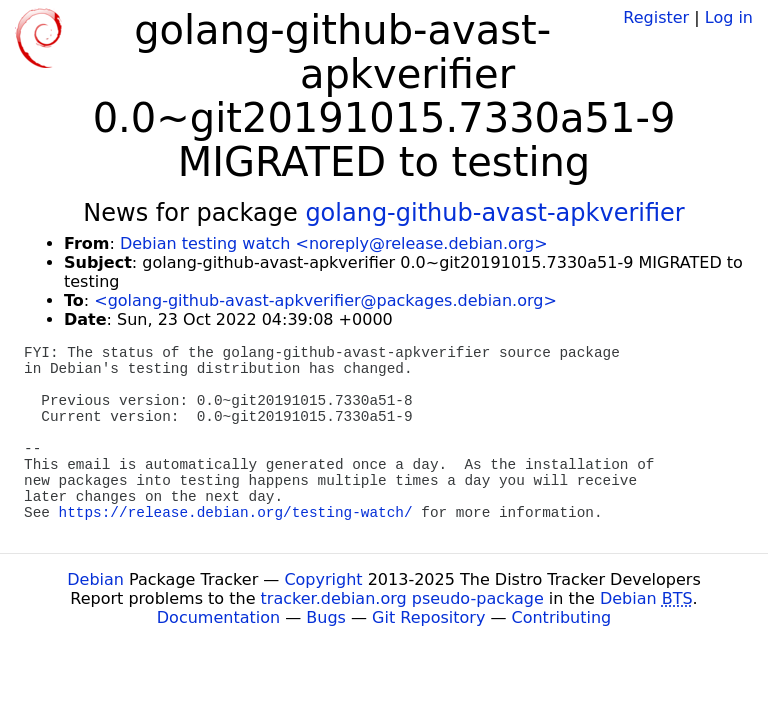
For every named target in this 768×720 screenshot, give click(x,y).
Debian (95, 579)
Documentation (218, 617)
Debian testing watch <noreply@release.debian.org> (334, 243)
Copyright (323, 579)
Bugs (326, 617)
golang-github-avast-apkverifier (494, 213)
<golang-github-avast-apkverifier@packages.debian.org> (325, 300)
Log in (729, 17)
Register (656, 17)
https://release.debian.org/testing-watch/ (236, 513)
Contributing (562, 617)
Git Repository (428, 617)
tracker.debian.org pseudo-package (402, 598)
